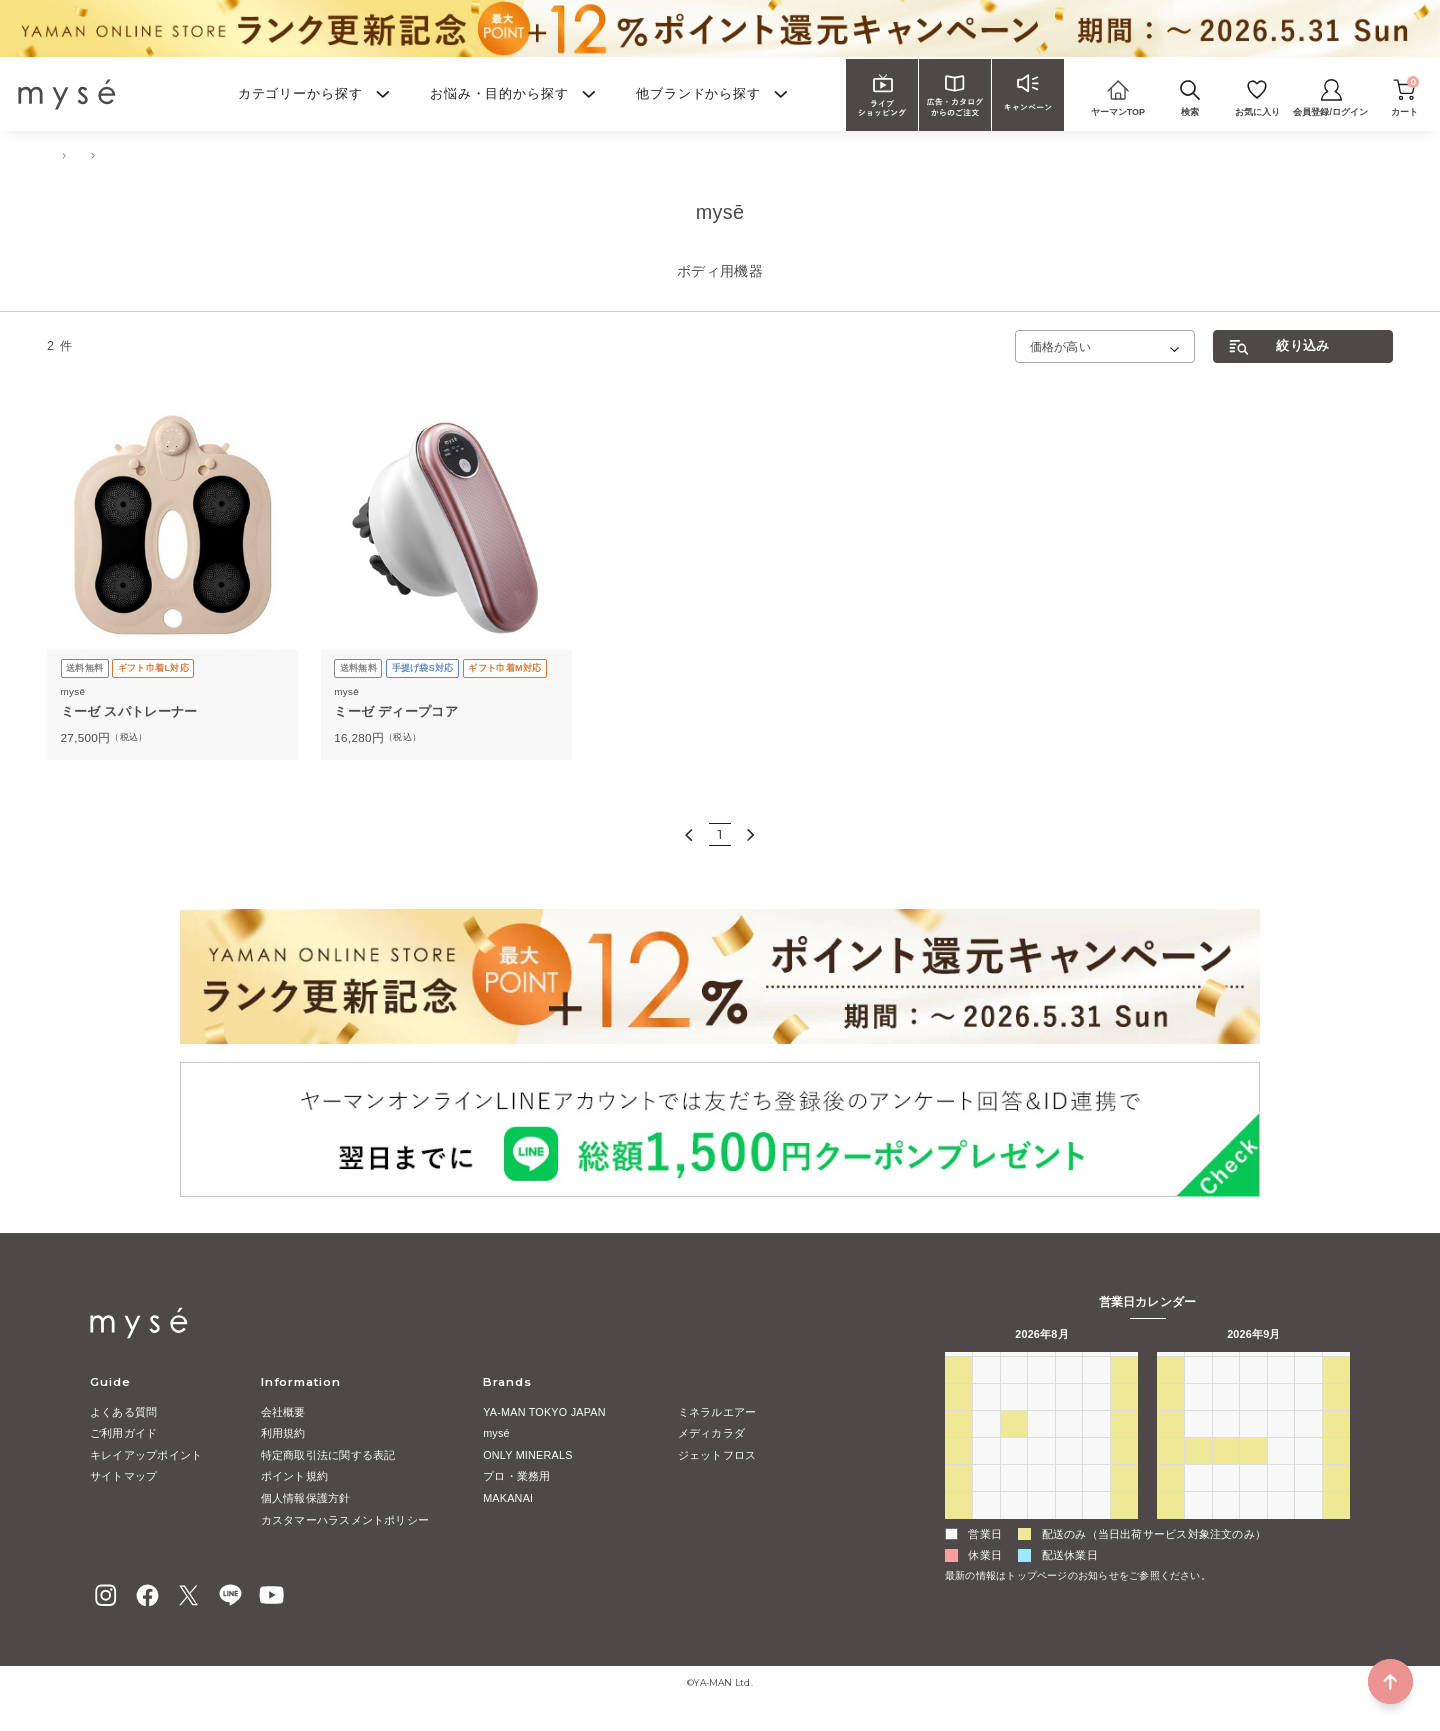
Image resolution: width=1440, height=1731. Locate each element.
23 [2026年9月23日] (1253, 1474)
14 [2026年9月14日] (1198, 1447)
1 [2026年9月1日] (1014, 1528)
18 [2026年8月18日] (1014, 1474)
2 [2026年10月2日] (1308, 1501)
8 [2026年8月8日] (1124, 1420)
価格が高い (1060, 346)
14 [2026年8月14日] (1096, 1447)
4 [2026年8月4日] (1014, 1420)
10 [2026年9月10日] (1281, 1420)
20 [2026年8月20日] (1069, 1474)
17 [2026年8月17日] (986, 1474)
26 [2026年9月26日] (1336, 1474)
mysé (496, 1433)
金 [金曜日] (1096, 1365)
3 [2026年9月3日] (1069, 1528)
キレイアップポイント (146, 1455)
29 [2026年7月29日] (1041, 1393)
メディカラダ (711, 1433)
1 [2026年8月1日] (1124, 1393)
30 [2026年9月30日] (1253, 1501)
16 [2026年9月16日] (1253, 1447)
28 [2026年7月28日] (1014, 1393)
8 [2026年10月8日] (1281, 1528)
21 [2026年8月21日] (1096, 1474)
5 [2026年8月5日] (1041, 1420)
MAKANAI (508, 1498)
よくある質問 (123, 1412)
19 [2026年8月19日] (1041, 1474)
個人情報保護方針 (306, 1498)
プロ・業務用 (516, 1476)
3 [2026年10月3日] (1336, 1501)
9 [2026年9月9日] (1253, 1420)
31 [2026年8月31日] (986, 1528)
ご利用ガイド (123, 1433)
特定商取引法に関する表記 (328, 1455)
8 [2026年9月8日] (1226, 1420)
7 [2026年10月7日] (1253, 1528)
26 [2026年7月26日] (958, 1393)
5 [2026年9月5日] (1124, 1528)
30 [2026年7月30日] (1069, 1393)
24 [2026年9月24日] (1281, 1474)
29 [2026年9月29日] (1226, 1501)
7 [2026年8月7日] (1096, 1420)
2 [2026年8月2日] (958, 1420)
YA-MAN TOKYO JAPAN (544, 1412)
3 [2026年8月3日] (986, 1420)
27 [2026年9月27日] (1170, 1501)
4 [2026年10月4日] (1170, 1528)
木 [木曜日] (1068, 1365)
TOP (56, 155)
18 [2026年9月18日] (1308, 1447)
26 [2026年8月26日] (1041, 1501)
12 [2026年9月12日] (1336, 1420)
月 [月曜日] (986, 1365)
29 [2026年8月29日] (1124, 1501)
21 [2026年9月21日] (1198, 1474)
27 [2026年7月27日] (986, 1393)
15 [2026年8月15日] (1124, 1447)
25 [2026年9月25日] (1308, 1474)
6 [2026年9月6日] (1170, 1420)
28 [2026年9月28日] (1198, 1501)
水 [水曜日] (1041, 1365)
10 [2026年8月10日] (986, 1447)
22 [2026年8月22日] (1124, 1474)
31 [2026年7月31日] (1096, 1393)
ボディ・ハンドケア (137, 155)
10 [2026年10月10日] (1336, 1528)
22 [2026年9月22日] (1226, 1474)
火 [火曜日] (1013, 1365)
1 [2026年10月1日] (1281, 1501)
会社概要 (283, 1412)
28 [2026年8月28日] (1096, 1501)
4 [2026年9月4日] (1096, 1528)
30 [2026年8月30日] (958, 1528)
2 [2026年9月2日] (1041, 1528)
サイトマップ (123, 1476)
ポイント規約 (294, 1476)
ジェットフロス (717, 1455)
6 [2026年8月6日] (1069, 1420)
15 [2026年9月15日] (1226, 1447)
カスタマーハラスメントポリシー (345, 1520)
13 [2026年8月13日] (1069, 1447)
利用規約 (283, 1433)
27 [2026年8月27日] (1069, 1501)
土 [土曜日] (1124, 1365)
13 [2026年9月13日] (1170, 1447)
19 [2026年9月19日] (1336, 1447)
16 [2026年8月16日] (958, 1474)
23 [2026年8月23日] (958, 1501)
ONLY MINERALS (528, 1455)
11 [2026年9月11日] (1308, 1420)
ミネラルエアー (717, 1412)
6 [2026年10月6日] (1226, 1528)
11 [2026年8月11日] (1014, 1447)
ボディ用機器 (235, 155)
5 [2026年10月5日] (1198, 1528)
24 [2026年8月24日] (986, 1501)
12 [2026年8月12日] (1041, 1447)
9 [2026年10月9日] (1308, 1528)
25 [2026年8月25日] (1014, 1501)
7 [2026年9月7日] (1198, 1420)
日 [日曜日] (958, 1365)
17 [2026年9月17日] (1281, 1447)
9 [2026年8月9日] (958, 1447)
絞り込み (1302, 346)
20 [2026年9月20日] (1170, 1474)
